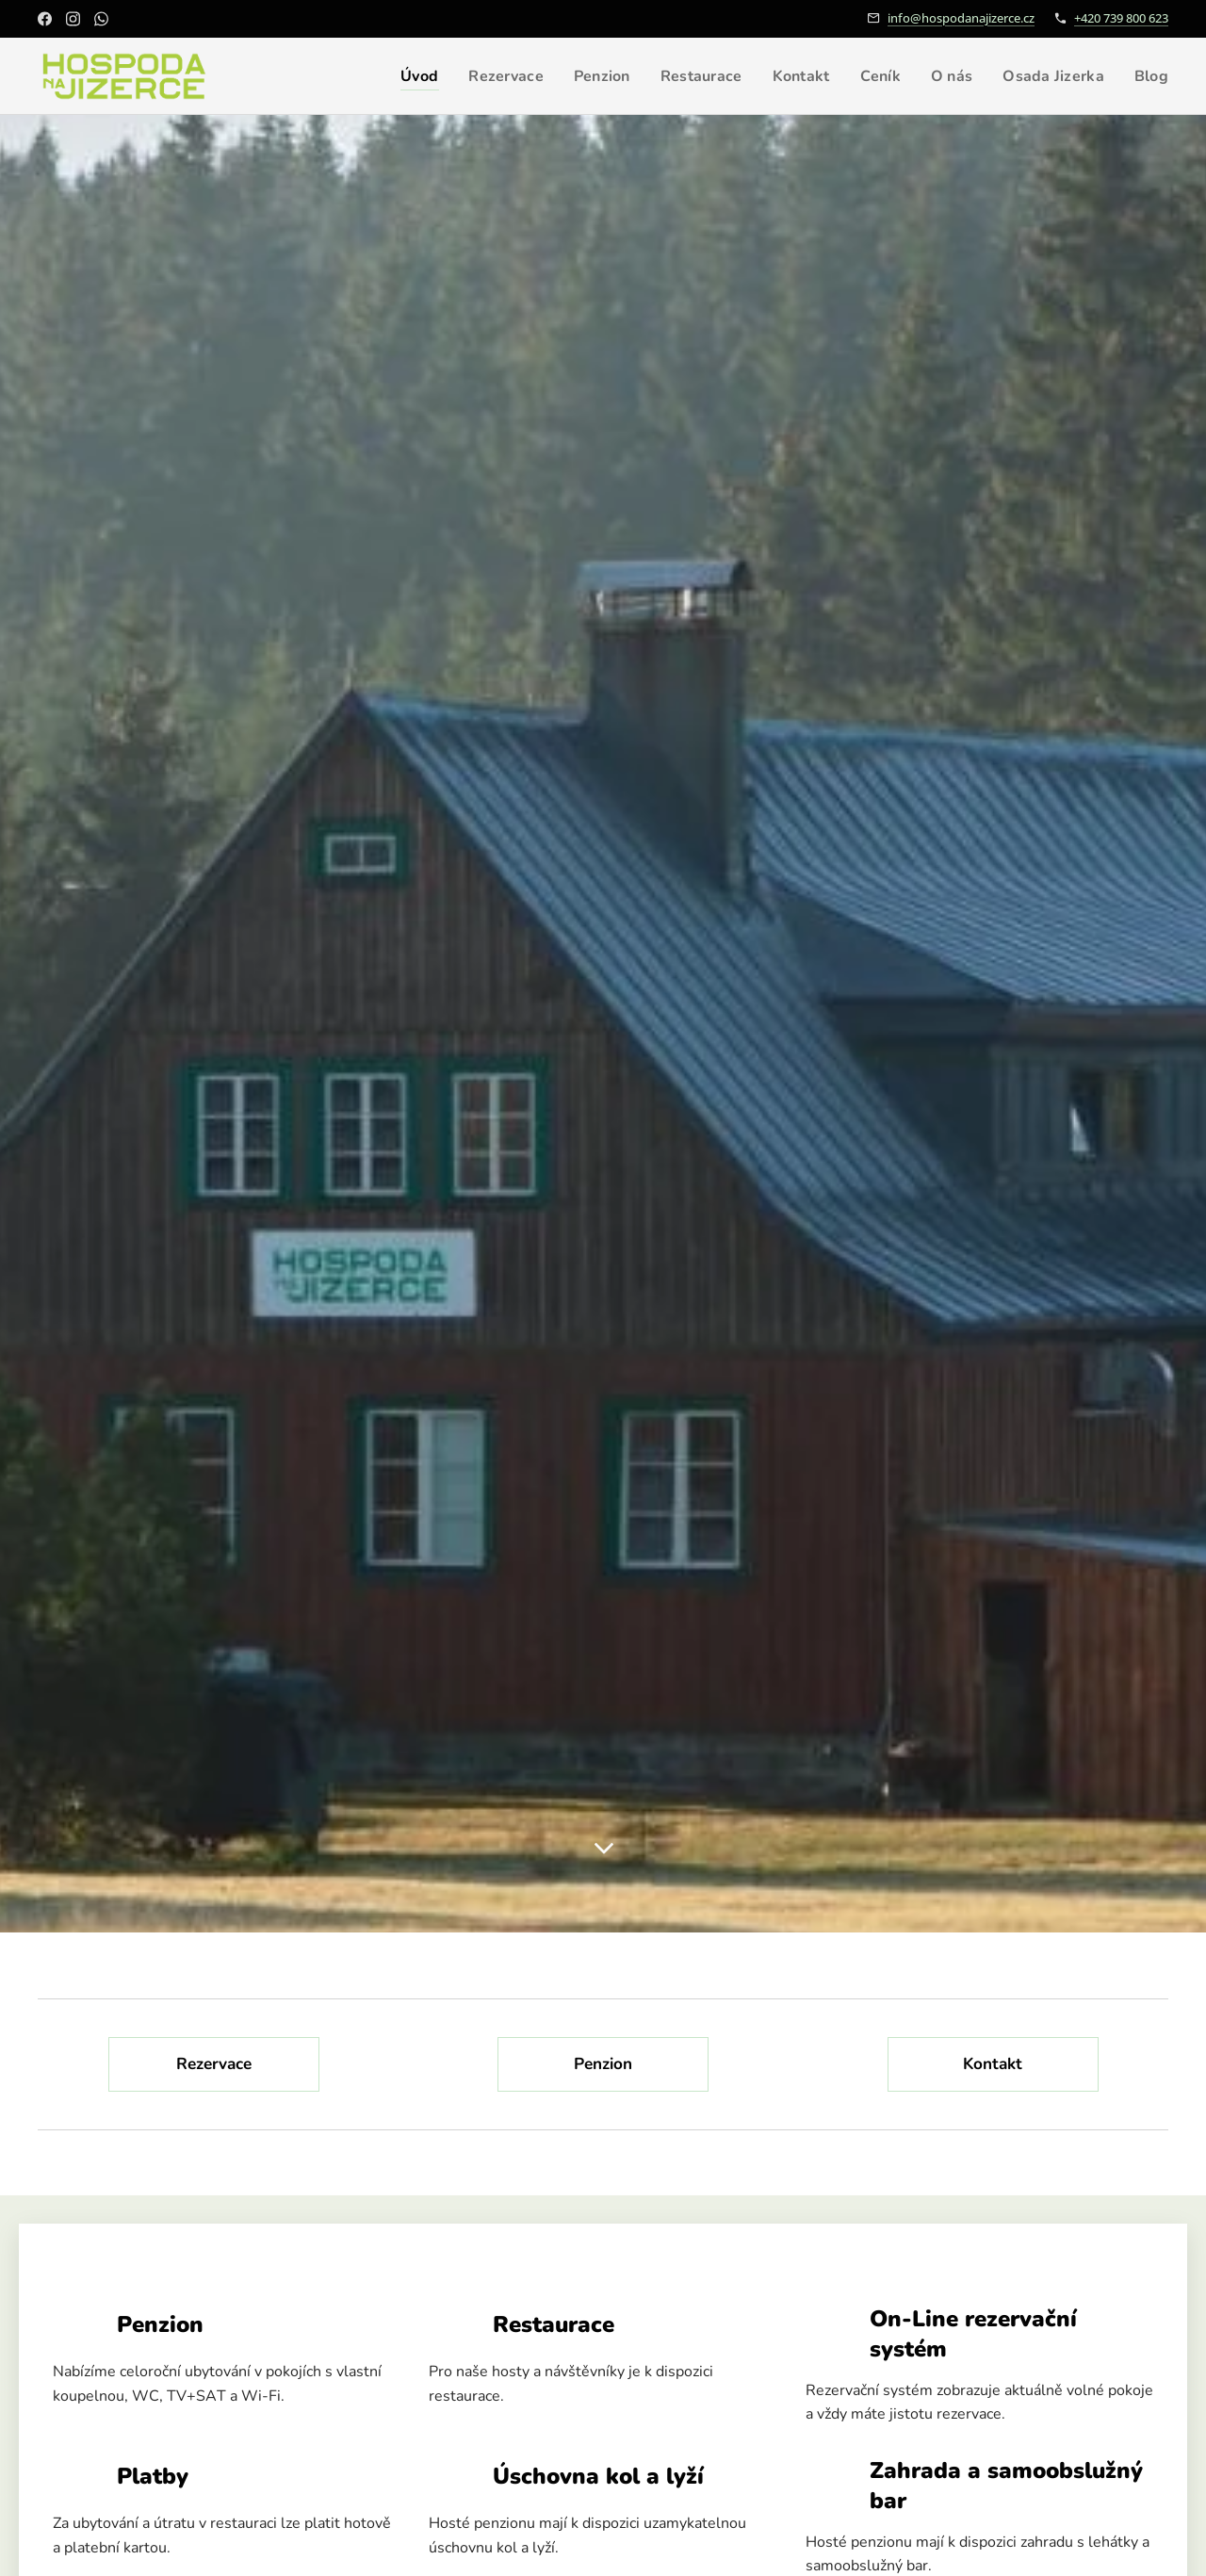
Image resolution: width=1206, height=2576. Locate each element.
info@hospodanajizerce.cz (961, 17)
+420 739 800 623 (1121, 17)
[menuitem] (394, 76)
